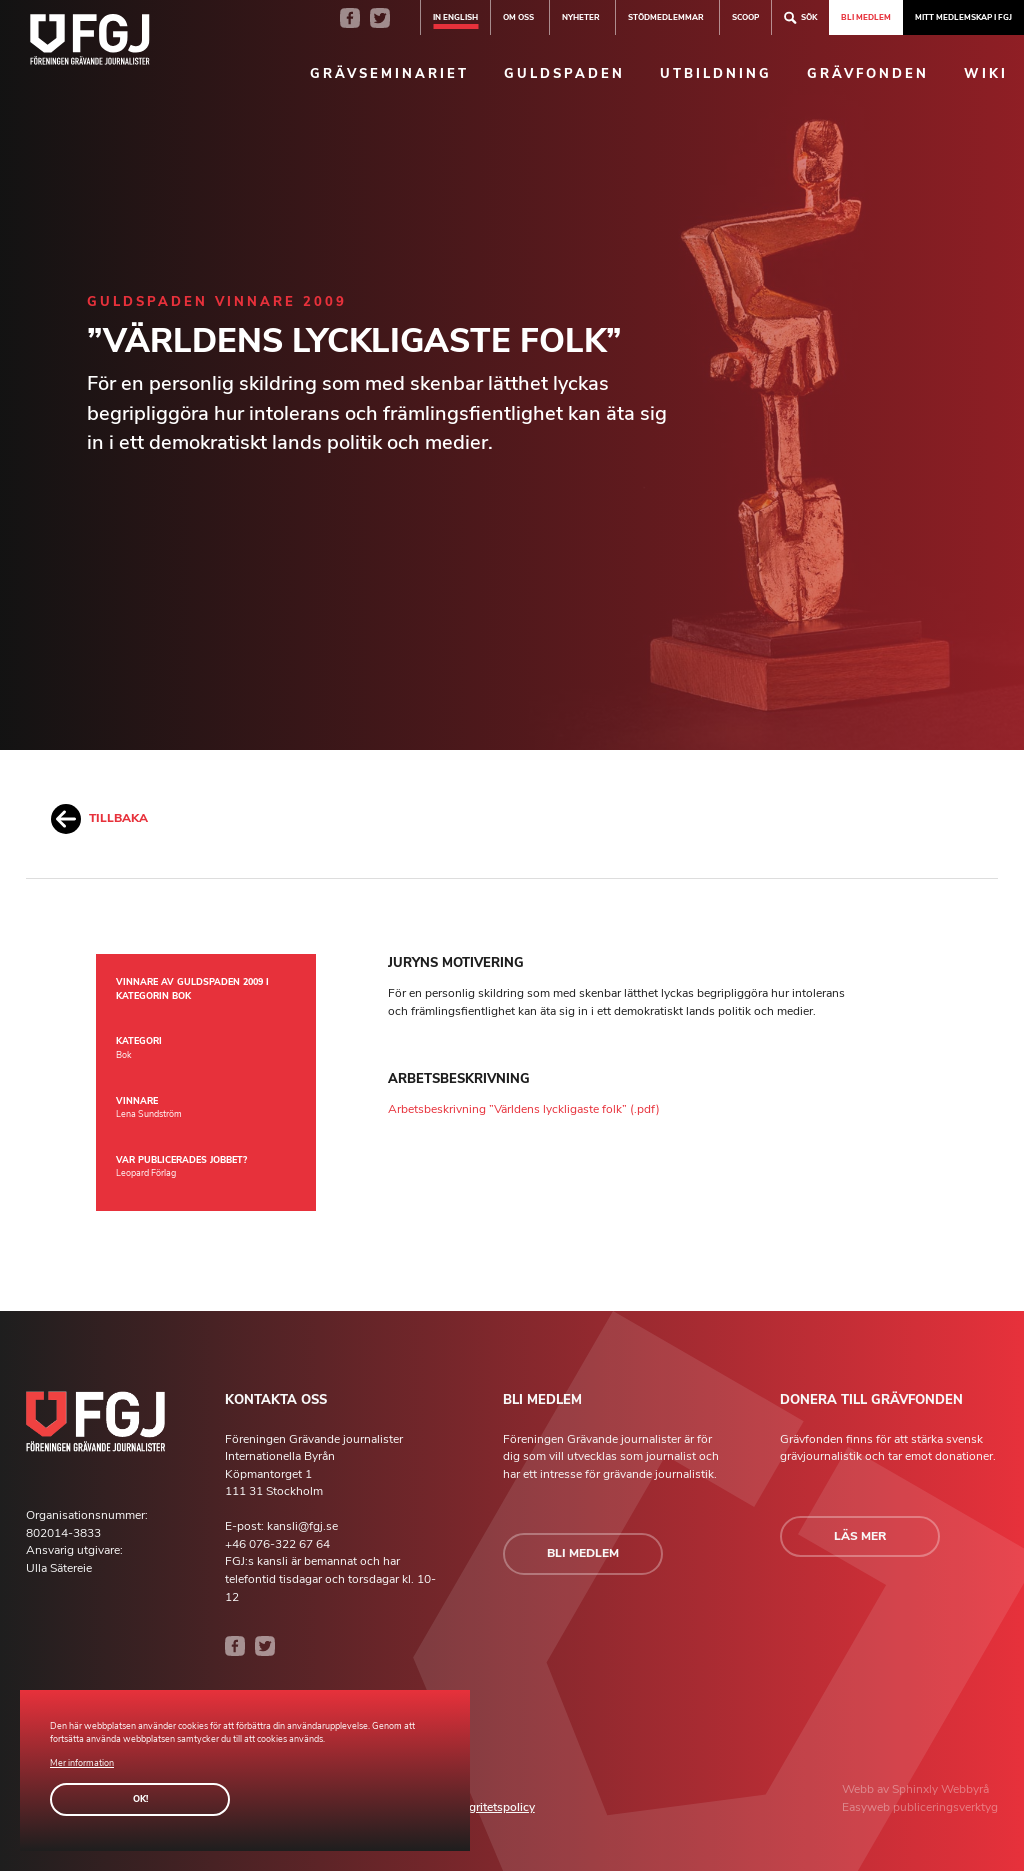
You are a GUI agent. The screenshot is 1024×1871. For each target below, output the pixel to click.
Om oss (518, 17)
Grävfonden (868, 74)
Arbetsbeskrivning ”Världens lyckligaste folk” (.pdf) (524, 1109)
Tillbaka (99, 819)
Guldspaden (564, 74)
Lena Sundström (149, 1114)
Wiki (986, 74)
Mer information (82, 1763)
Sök (800, 17)
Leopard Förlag (146, 1173)
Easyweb (867, 1807)
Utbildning (716, 74)
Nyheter (581, 17)
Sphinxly (916, 1789)
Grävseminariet (389, 74)
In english (455, 17)
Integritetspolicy (492, 1807)
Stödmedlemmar (666, 17)
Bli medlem (866, 17)
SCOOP (745, 17)
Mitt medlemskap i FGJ (963, 17)
